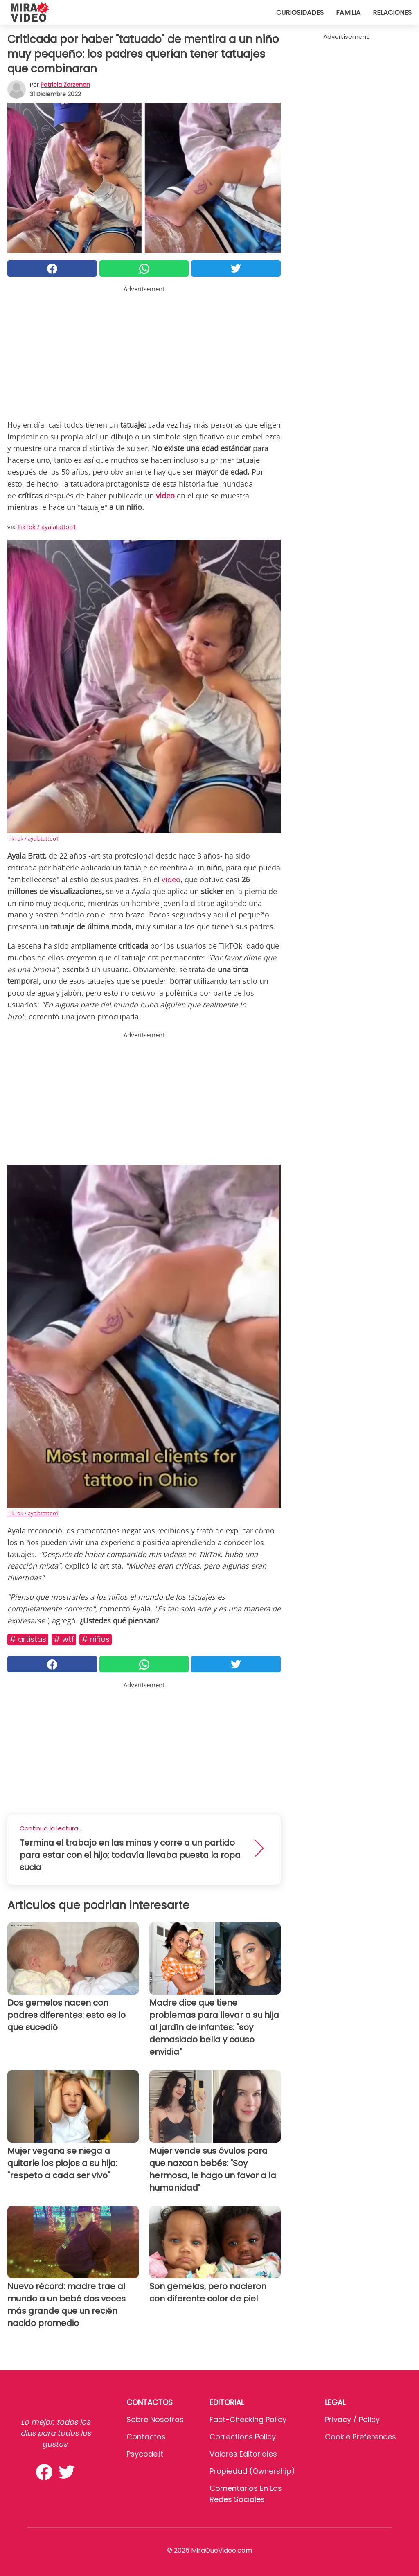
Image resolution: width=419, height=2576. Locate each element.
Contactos (146, 2437)
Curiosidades (300, 12)
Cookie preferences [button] (360, 2437)
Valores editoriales (243, 2454)
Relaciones (392, 12)
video (171, 879)
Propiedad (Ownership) (252, 2471)
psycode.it (144, 2454)
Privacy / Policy (352, 2419)
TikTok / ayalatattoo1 (47, 527)
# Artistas (27, 1639)
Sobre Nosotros (155, 2419)
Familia (348, 12)
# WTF (64, 1639)
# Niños (95, 1639)
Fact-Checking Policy (248, 2419)
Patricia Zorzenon (65, 85)
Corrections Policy (243, 2437)
